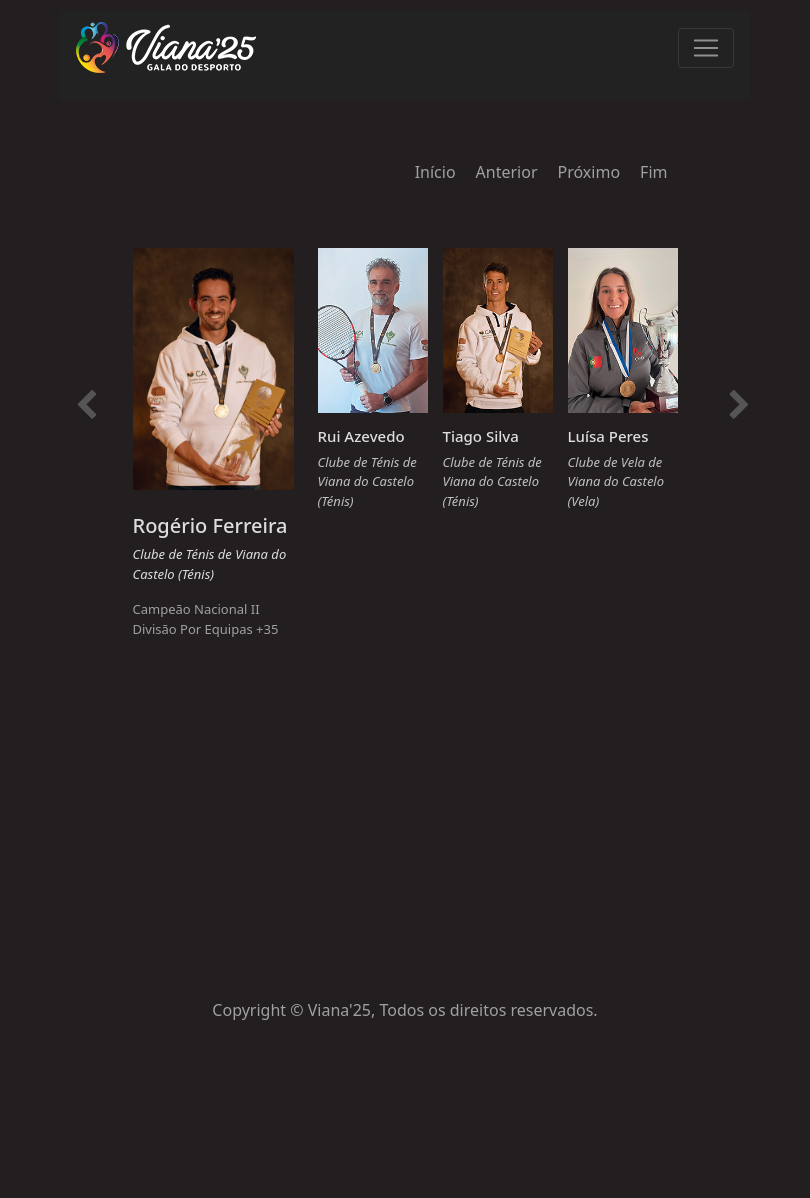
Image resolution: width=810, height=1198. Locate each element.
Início (435, 172)
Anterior (507, 172)
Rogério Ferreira (210, 525)
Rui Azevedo (361, 436)
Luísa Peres (608, 436)
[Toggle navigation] (706, 48)
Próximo (589, 172)
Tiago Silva (481, 436)
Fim (653, 172)
